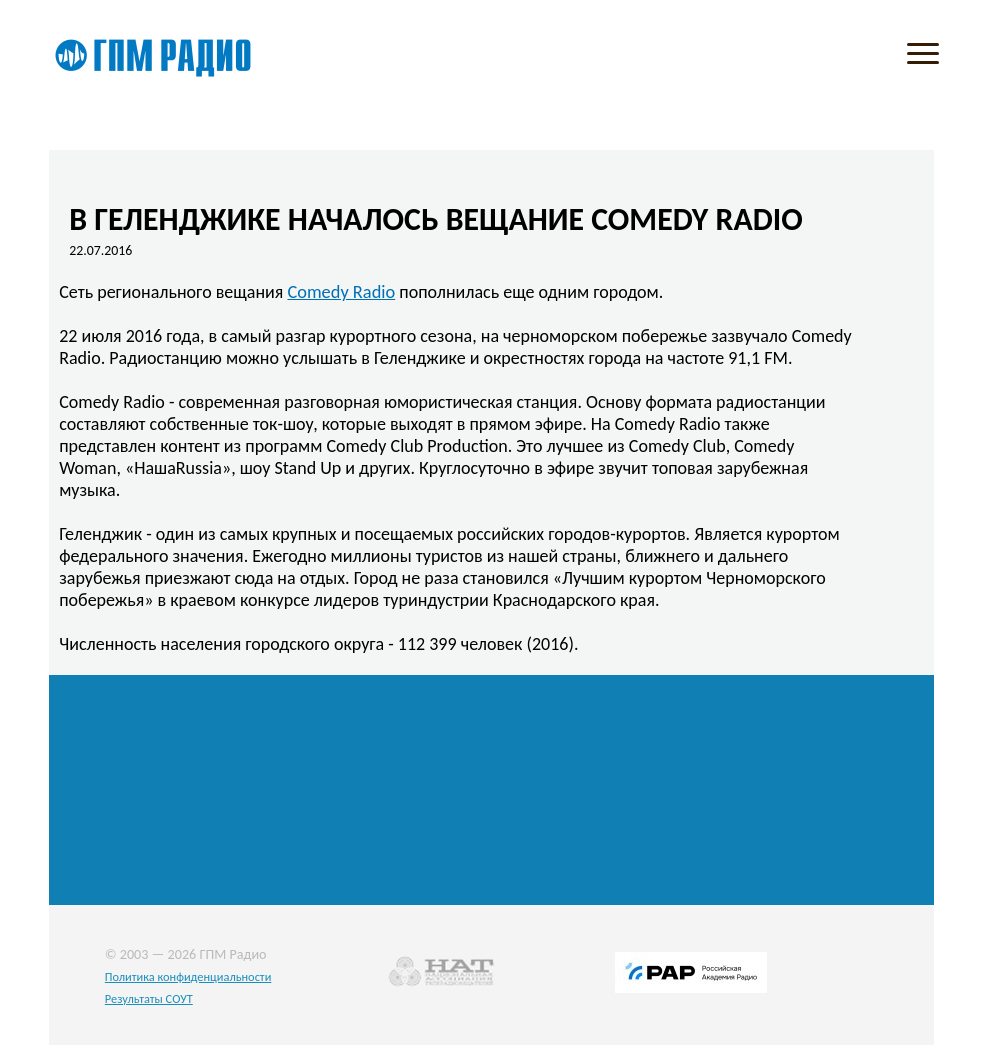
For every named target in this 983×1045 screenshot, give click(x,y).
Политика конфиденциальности (188, 976)
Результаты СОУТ (149, 998)
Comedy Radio (341, 291)
